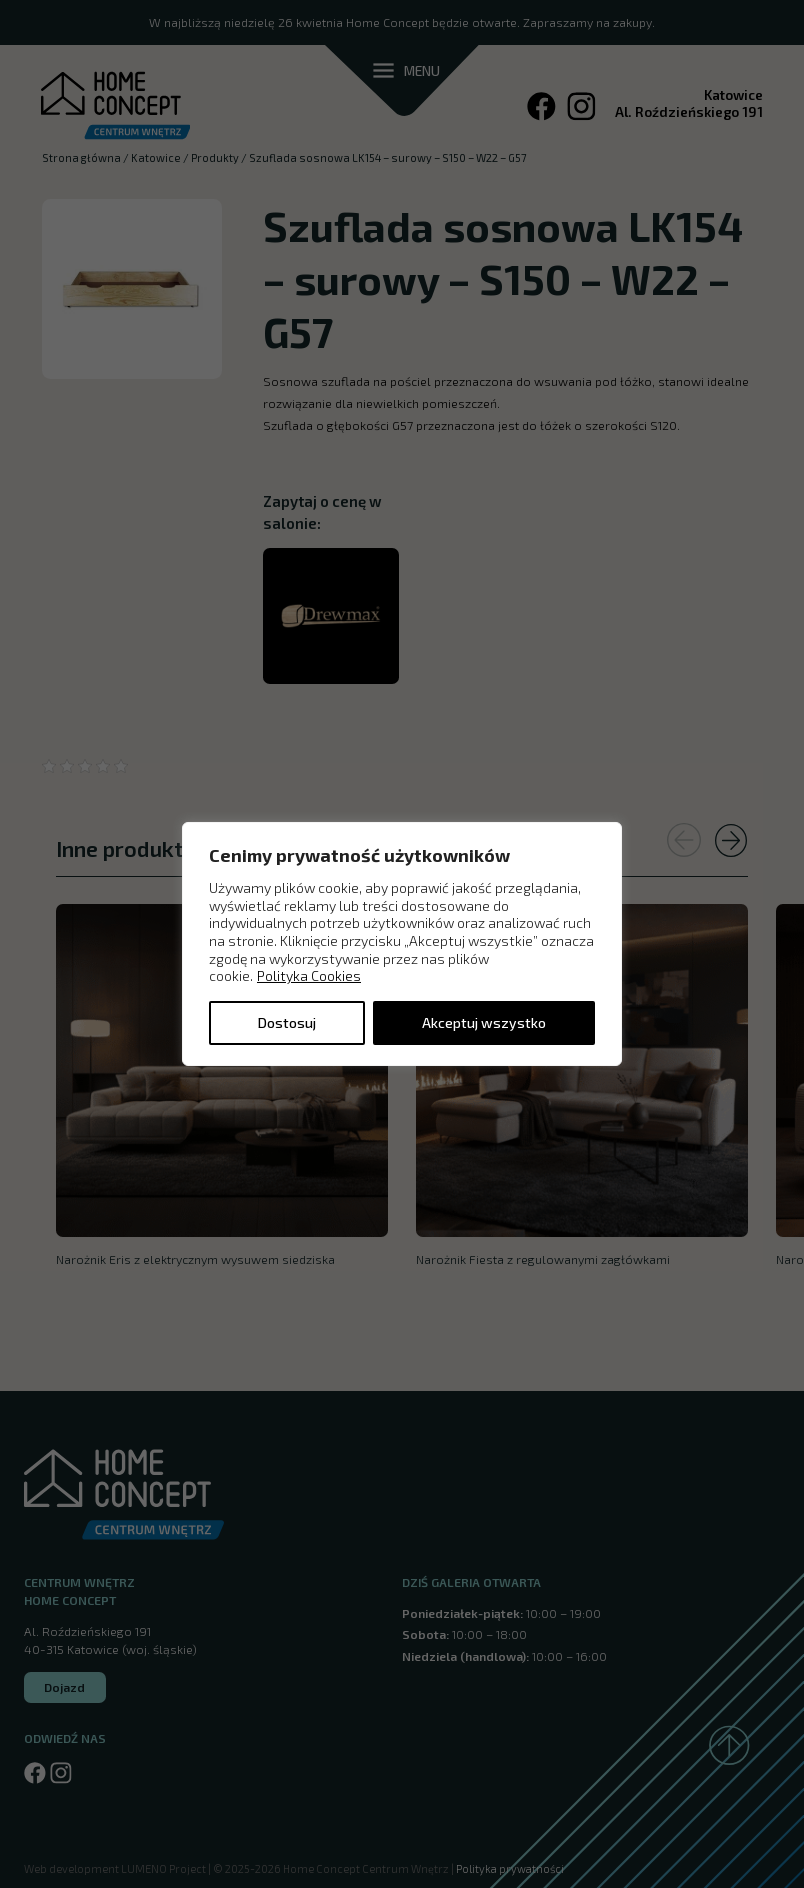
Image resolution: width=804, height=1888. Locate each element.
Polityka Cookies (309, 975)
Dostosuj (287, 1022)
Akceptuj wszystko (484, 1022)
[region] (402, 944)
